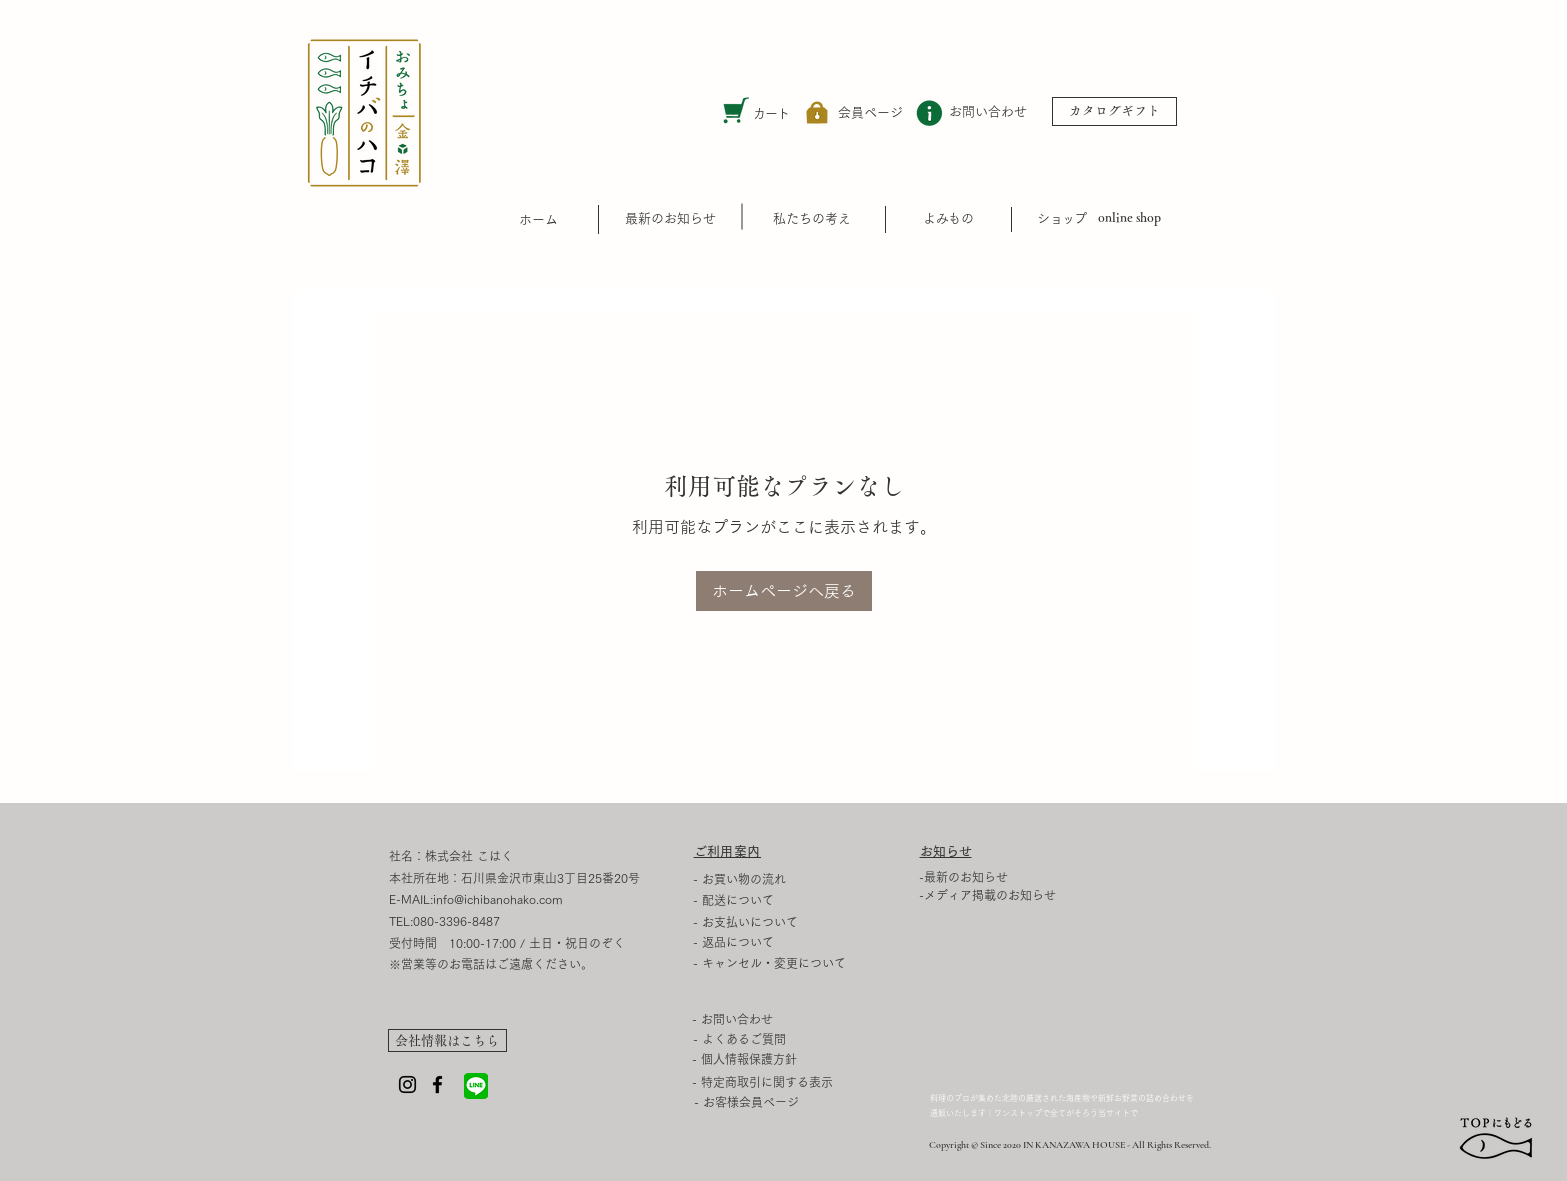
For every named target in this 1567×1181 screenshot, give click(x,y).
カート (771, 113)
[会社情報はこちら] (447, 1040)
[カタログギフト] (1114, 111)
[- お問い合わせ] (754, 1019)
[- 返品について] (816, 942)
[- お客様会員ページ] (746, 1102)
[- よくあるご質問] (756, 1039)
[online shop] (1129, 218)
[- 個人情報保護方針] (815, 1059)
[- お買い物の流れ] (755, 879)
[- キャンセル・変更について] (816, 963)
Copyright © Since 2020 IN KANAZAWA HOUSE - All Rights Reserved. (1070, 1145)
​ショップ (1062, 218)
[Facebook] (437, 1084)
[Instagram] (407, 1084)
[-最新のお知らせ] (996, 877)
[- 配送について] (755, 900)
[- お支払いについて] (755, 922)
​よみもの (948, 218)
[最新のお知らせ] (670, 218)
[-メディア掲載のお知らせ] (996, 895)
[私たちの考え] (812, 218)
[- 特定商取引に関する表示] (815, 1082)
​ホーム (538, 219)
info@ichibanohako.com (498, 899)
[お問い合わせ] (988, 112)
